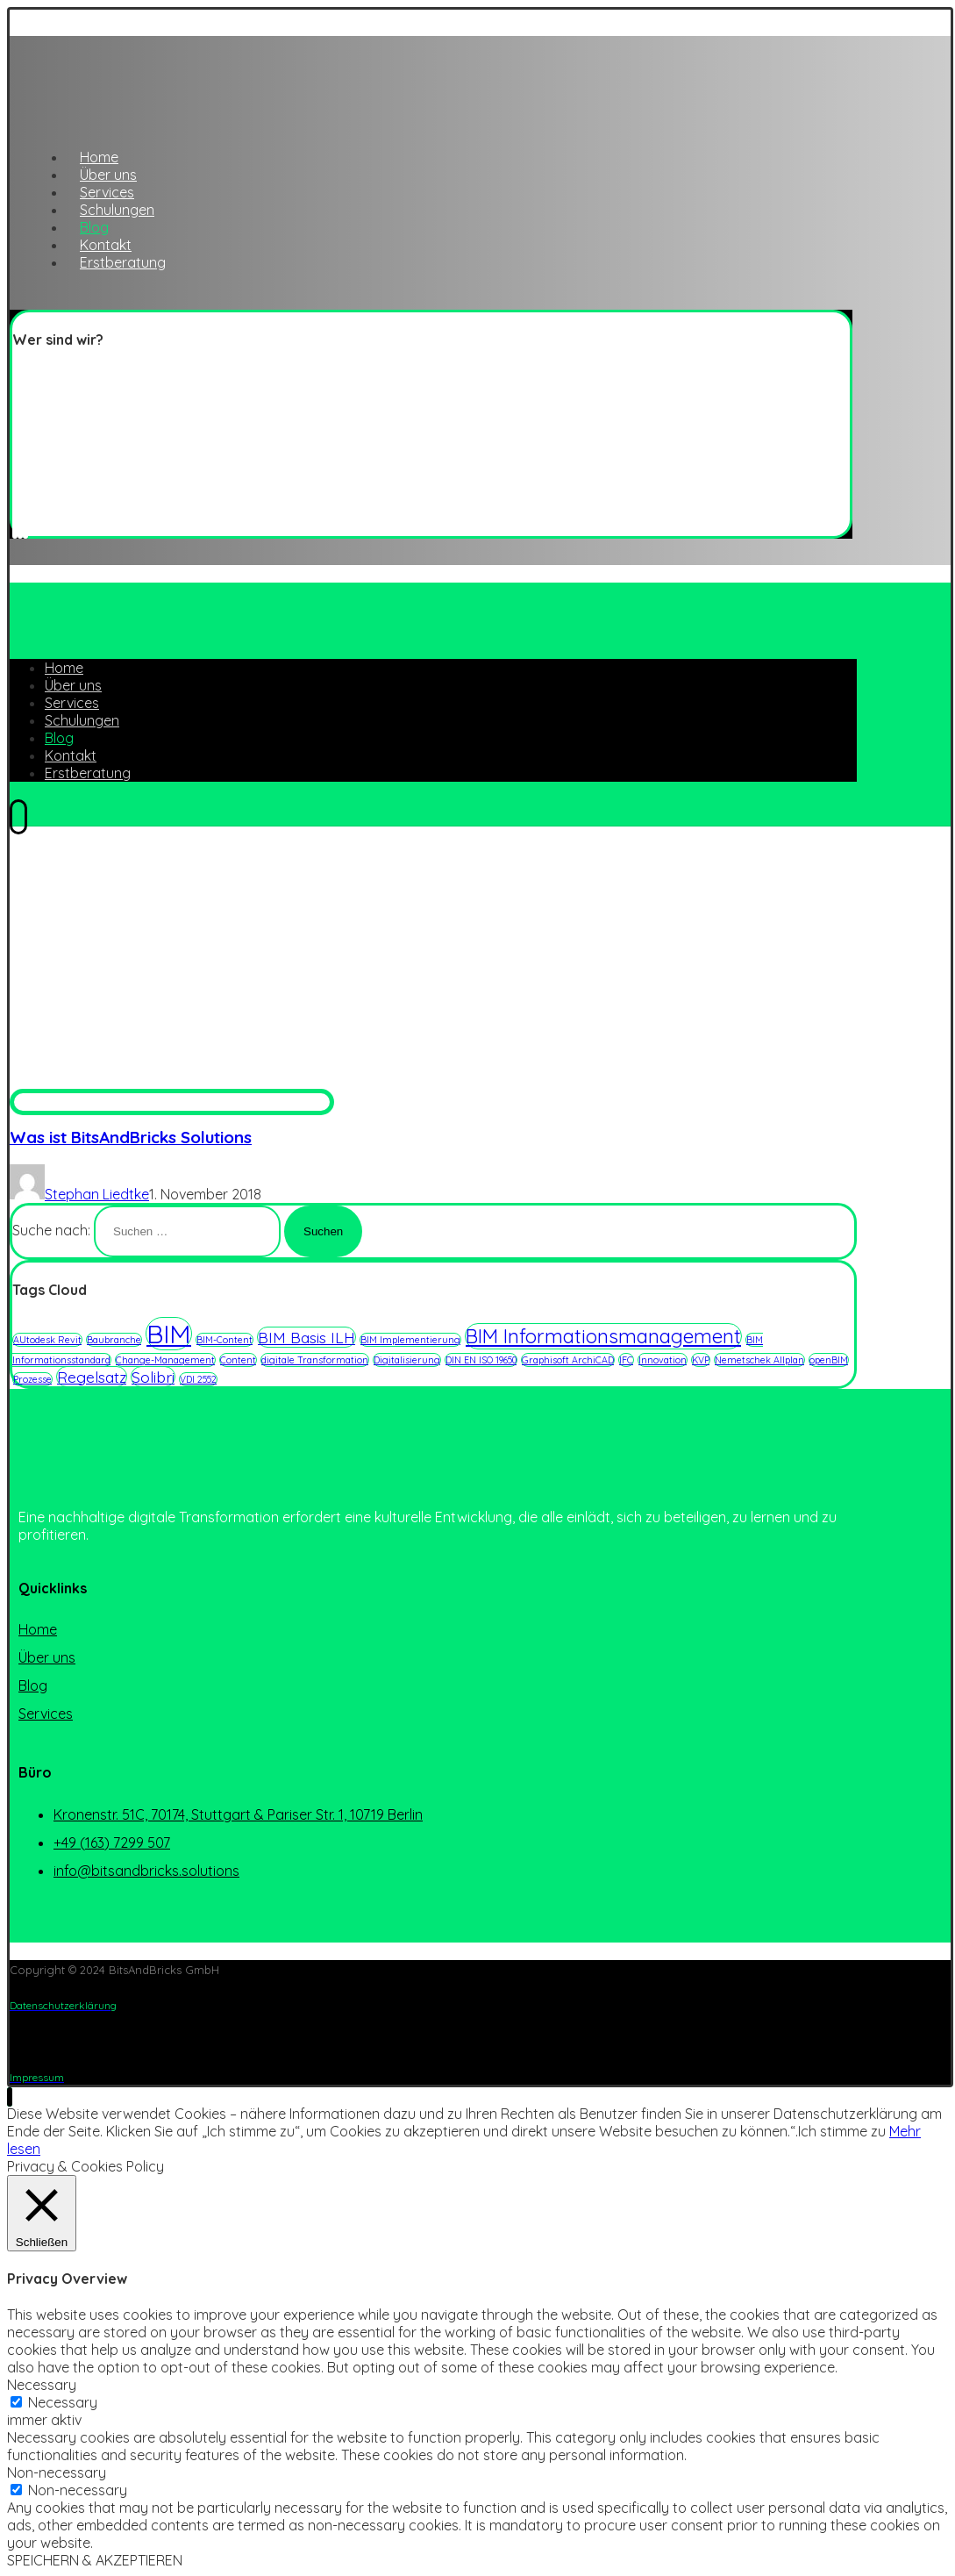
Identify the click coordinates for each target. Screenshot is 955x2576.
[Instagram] (25, 527)
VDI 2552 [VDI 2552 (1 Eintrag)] (198, 1379)
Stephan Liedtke (97, 1194)
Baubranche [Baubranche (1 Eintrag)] (114, 1340)
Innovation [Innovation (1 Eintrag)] (662, 1360)
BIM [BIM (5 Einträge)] (168, 1333)
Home (37, 1629)
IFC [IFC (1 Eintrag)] (626, 1360)
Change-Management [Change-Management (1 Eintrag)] (165, 1360)
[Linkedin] (20, 527)
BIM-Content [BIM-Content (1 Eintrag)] (224, 1340)
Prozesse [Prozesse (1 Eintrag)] (32, 1379)
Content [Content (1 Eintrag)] (238, 1360)
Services (45, 1713)
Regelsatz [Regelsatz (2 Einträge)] (91, 1376)
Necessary (62, 2402)
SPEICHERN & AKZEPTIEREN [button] (94, 2560)
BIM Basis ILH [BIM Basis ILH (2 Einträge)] (306, 1337)
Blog (32, 1685)
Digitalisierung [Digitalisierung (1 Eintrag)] (407, 1360)
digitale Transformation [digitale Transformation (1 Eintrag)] (314, 1360)
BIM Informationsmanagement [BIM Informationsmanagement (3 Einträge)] (603, 1336)
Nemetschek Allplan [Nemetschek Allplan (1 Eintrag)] (759, 1360)
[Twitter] (15, 527)
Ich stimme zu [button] (842, 2131)
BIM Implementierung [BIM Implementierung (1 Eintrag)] (410, 1340)
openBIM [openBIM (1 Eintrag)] (828, 1360)
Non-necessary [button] (56, 2472)
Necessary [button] (41, 2385)
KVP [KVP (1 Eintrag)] (700, 1360)
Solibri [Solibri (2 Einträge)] (153, 1376)
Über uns (46, 1657)
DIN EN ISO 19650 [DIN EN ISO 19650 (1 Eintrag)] (481, 1360)
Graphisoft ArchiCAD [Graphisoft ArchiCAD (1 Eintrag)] (568, 1360)
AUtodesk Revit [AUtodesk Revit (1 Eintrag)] (47, 1340)
